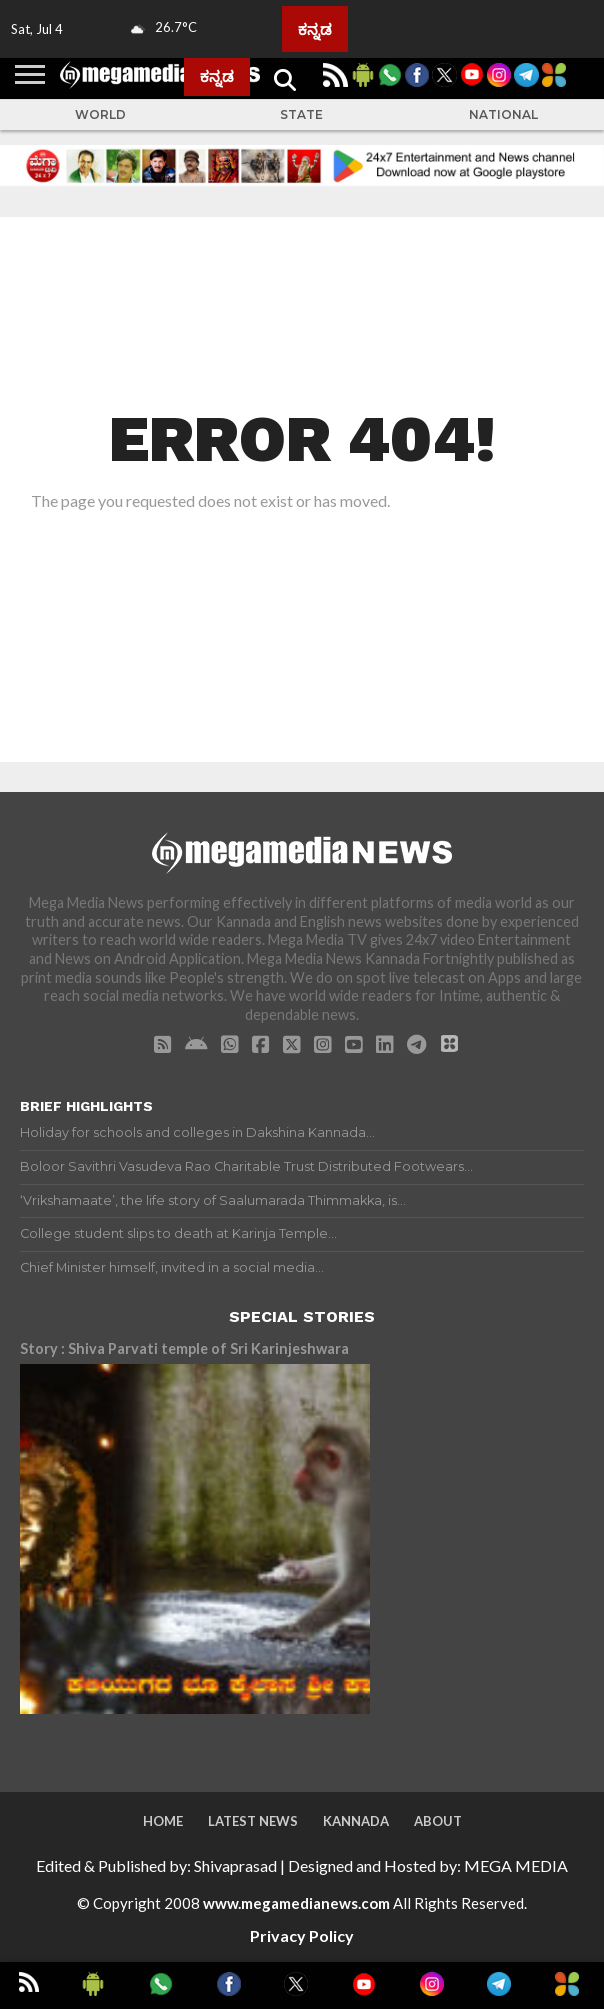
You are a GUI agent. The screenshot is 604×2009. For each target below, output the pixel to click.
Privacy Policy (302, 1935)
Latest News (253, 1821)
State (301, 114)
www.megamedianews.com (296, 1903)
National (503, 114)
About (438, 1821)
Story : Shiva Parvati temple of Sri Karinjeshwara (184, 1348)
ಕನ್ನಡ (315, 29)
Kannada (356, 1821)
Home (163, 1821)
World (100, 114)
